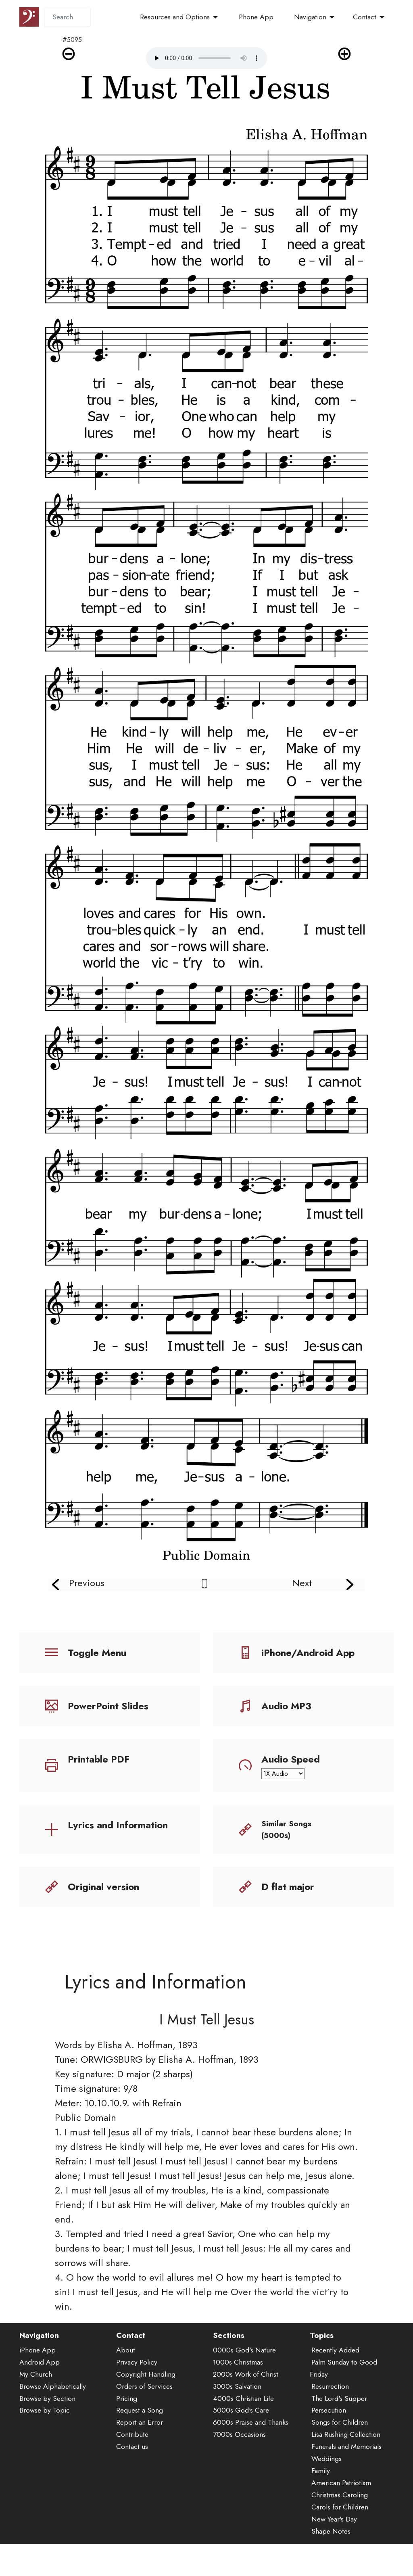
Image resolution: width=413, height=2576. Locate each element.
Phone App (256, 17)
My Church (35, 2389)
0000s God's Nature (244, 2364)
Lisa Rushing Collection (345, 2449)
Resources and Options (175, 17)
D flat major (287, 1887)
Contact (364, 17)
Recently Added (335, 2364)
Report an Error (139, 2437)
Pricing (126, 2413)
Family (320, 2485)
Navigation (310, 17)
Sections (228, 2349)
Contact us (132, 2461)
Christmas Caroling (339, 2509)
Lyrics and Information (118, 1825)
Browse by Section (47, 2413)
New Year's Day (334, 2533)
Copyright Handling (145, 2389)
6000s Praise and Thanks (250, 2437)
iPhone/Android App (308, 1653)
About (125, 2364)
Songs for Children (339, 2437)
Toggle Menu (97, 1653)
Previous (86, 1583)
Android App (39, 2376)
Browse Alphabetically (52, 2401)
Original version (103, 1887)
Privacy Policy (136, 2376)
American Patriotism (341, 2497)
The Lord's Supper (339, 2413)
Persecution (328, 2425)
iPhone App (37, 2364)
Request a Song (139, 2425)
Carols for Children (339, 2521)
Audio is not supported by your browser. (206, 58)
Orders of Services (144, 2401)
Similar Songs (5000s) (286, 1829)
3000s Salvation (237, 2401)
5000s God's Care (241, 2425)
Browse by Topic (44, 2425)
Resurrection (330, 2401)
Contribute (132, 2449)
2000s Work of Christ (245, 2389)
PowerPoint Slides (108, 1706)
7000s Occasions (239, 2449)
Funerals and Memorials (346, 2461)
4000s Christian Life (243, 2413)
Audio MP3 (286, 1706)
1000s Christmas (238, 2376)
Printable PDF (98, 1759)
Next (302, 1583)
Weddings (326, 2473)
